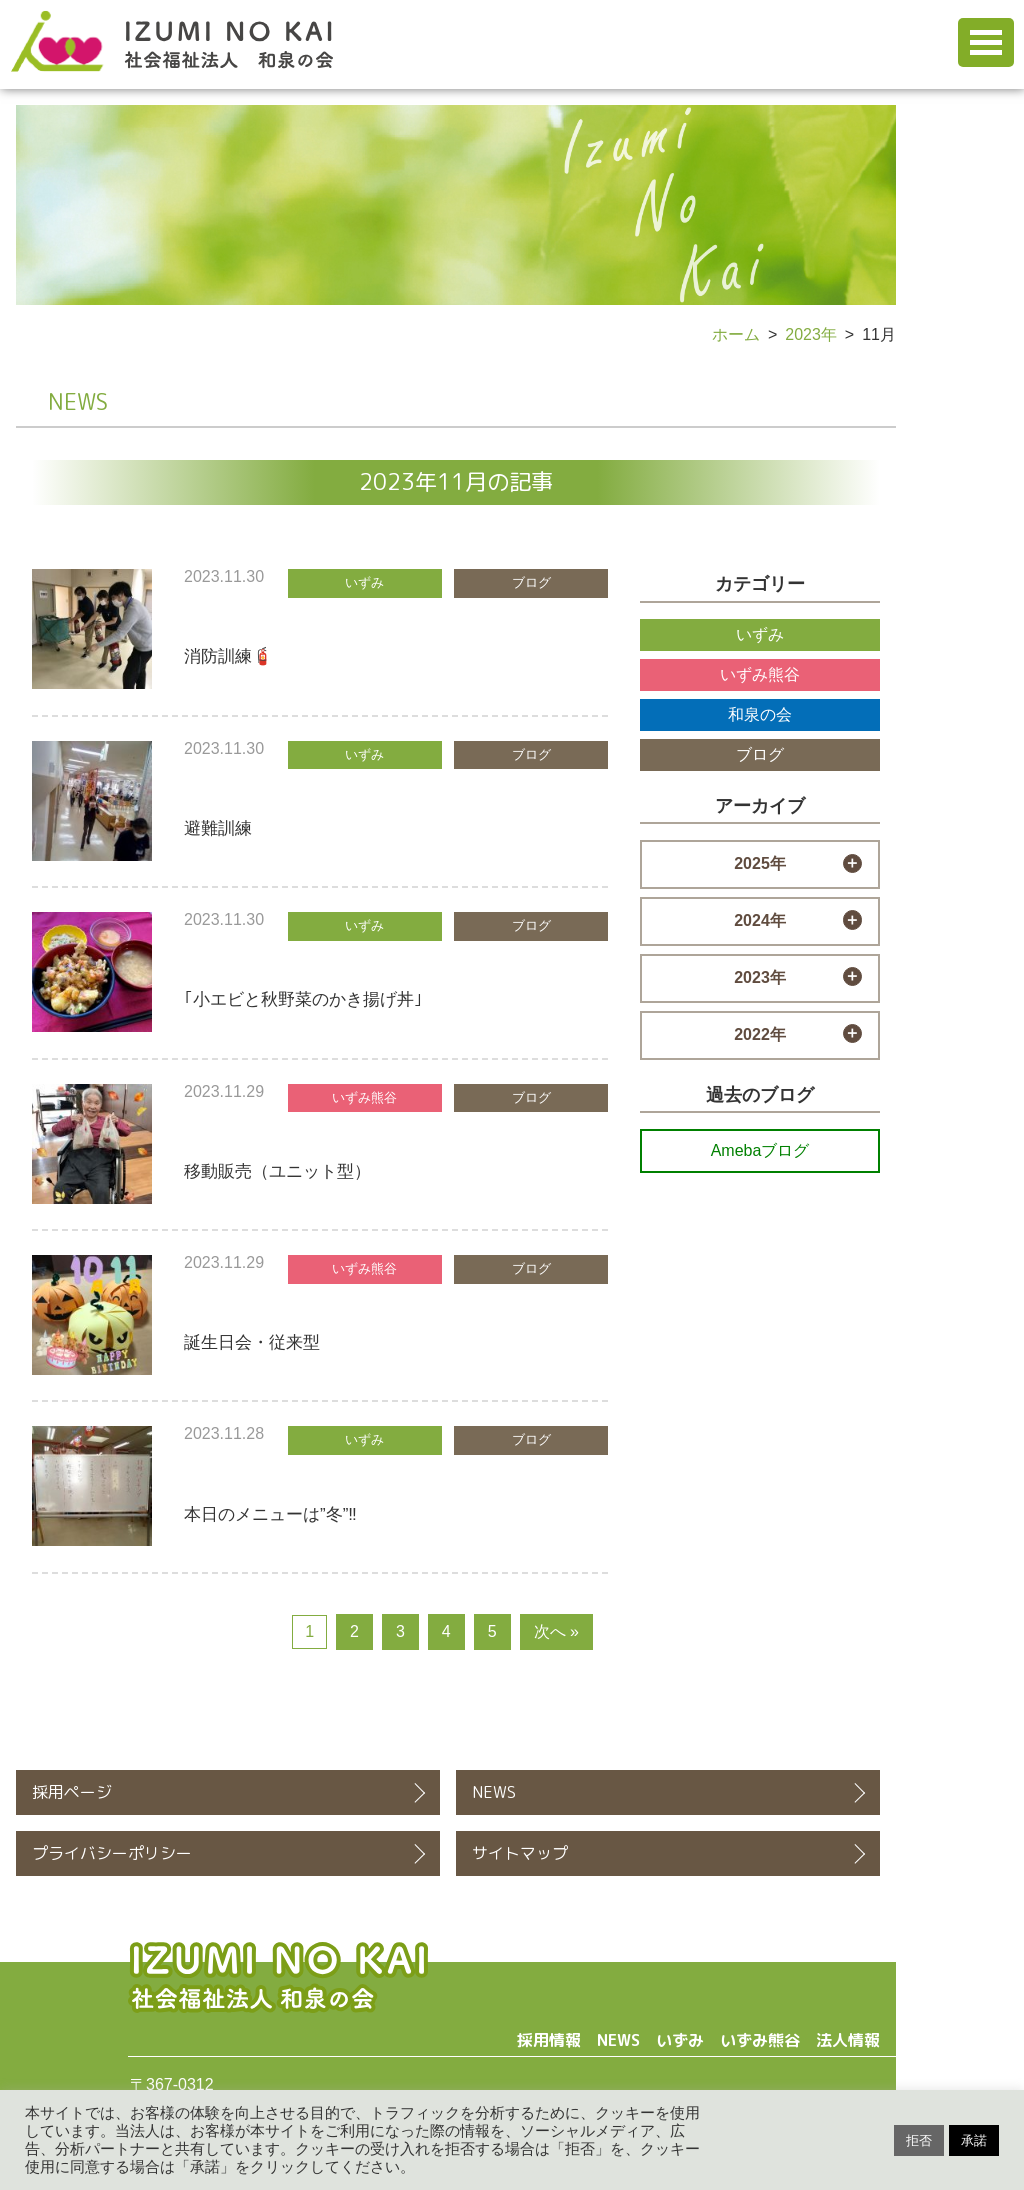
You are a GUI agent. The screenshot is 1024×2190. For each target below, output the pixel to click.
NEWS (494, 1792)
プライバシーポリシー (112, 1853)
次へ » (556, 1631)
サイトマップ (520, 1853)
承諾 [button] (974, 2140)
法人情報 (848, 2040)
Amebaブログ (760, 1150)
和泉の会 (760, 714)
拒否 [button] (919, 2140)
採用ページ (72, 1792)
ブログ (760, 754)
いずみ (760, 634)
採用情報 (549, 2040)
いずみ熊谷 (760, 674)
